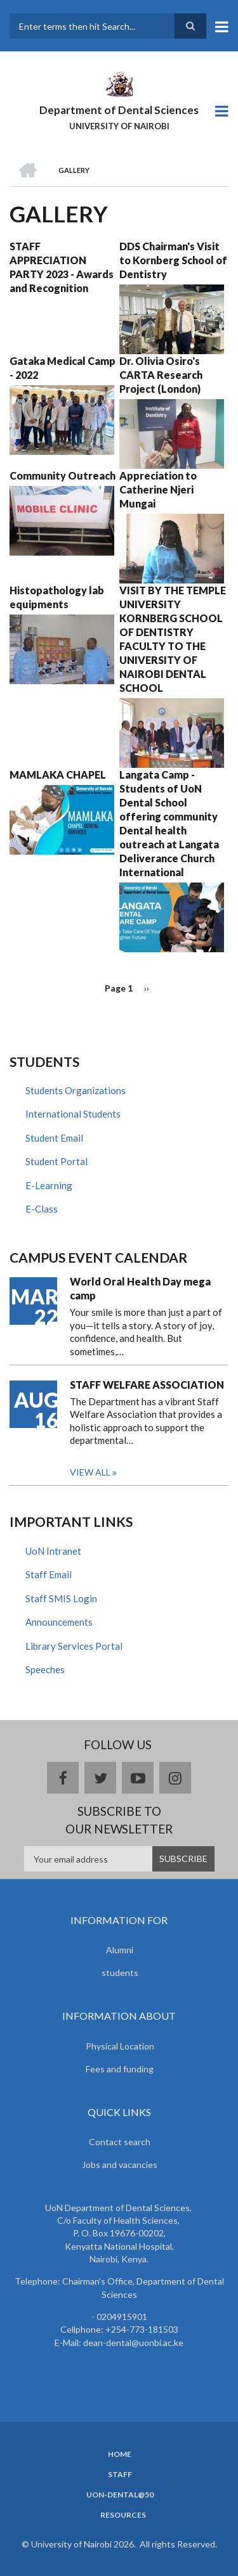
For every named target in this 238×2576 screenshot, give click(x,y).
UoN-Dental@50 (120, 2495)
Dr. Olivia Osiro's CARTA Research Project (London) (160, 375)
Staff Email (48, 1574)
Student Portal (56, 1161)
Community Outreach (63, 475)
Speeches (45, 1669)
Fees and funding (120, 2068)
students (120, 1972)
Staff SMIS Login (61, 1598)
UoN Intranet (53, 1551)
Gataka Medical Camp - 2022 (63, 368)
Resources (123, 2515)
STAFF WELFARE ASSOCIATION (147, 1385)
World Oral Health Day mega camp (140, 1288)
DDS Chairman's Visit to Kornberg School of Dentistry (173, 260)
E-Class (41, 1209)
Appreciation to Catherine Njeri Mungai (158, 489)
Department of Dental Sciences (119, 110)
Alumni (119, 1949)
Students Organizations (75, 1090)
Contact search (119, 2141)
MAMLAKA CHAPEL (58, 774)
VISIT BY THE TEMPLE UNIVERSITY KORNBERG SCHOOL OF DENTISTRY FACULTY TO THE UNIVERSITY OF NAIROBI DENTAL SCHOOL (172, 639)
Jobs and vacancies (119, 2164)
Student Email (54, 1138)
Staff (120, 2474)
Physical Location (120, 2046)
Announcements (59, 1622)
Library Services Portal (73, 1646)
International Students (73, 1113)
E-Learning (48, 1185)
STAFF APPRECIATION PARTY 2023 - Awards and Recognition (62, 267)
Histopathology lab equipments (57, 597)
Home (119, 2454)
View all (90, 1472)
